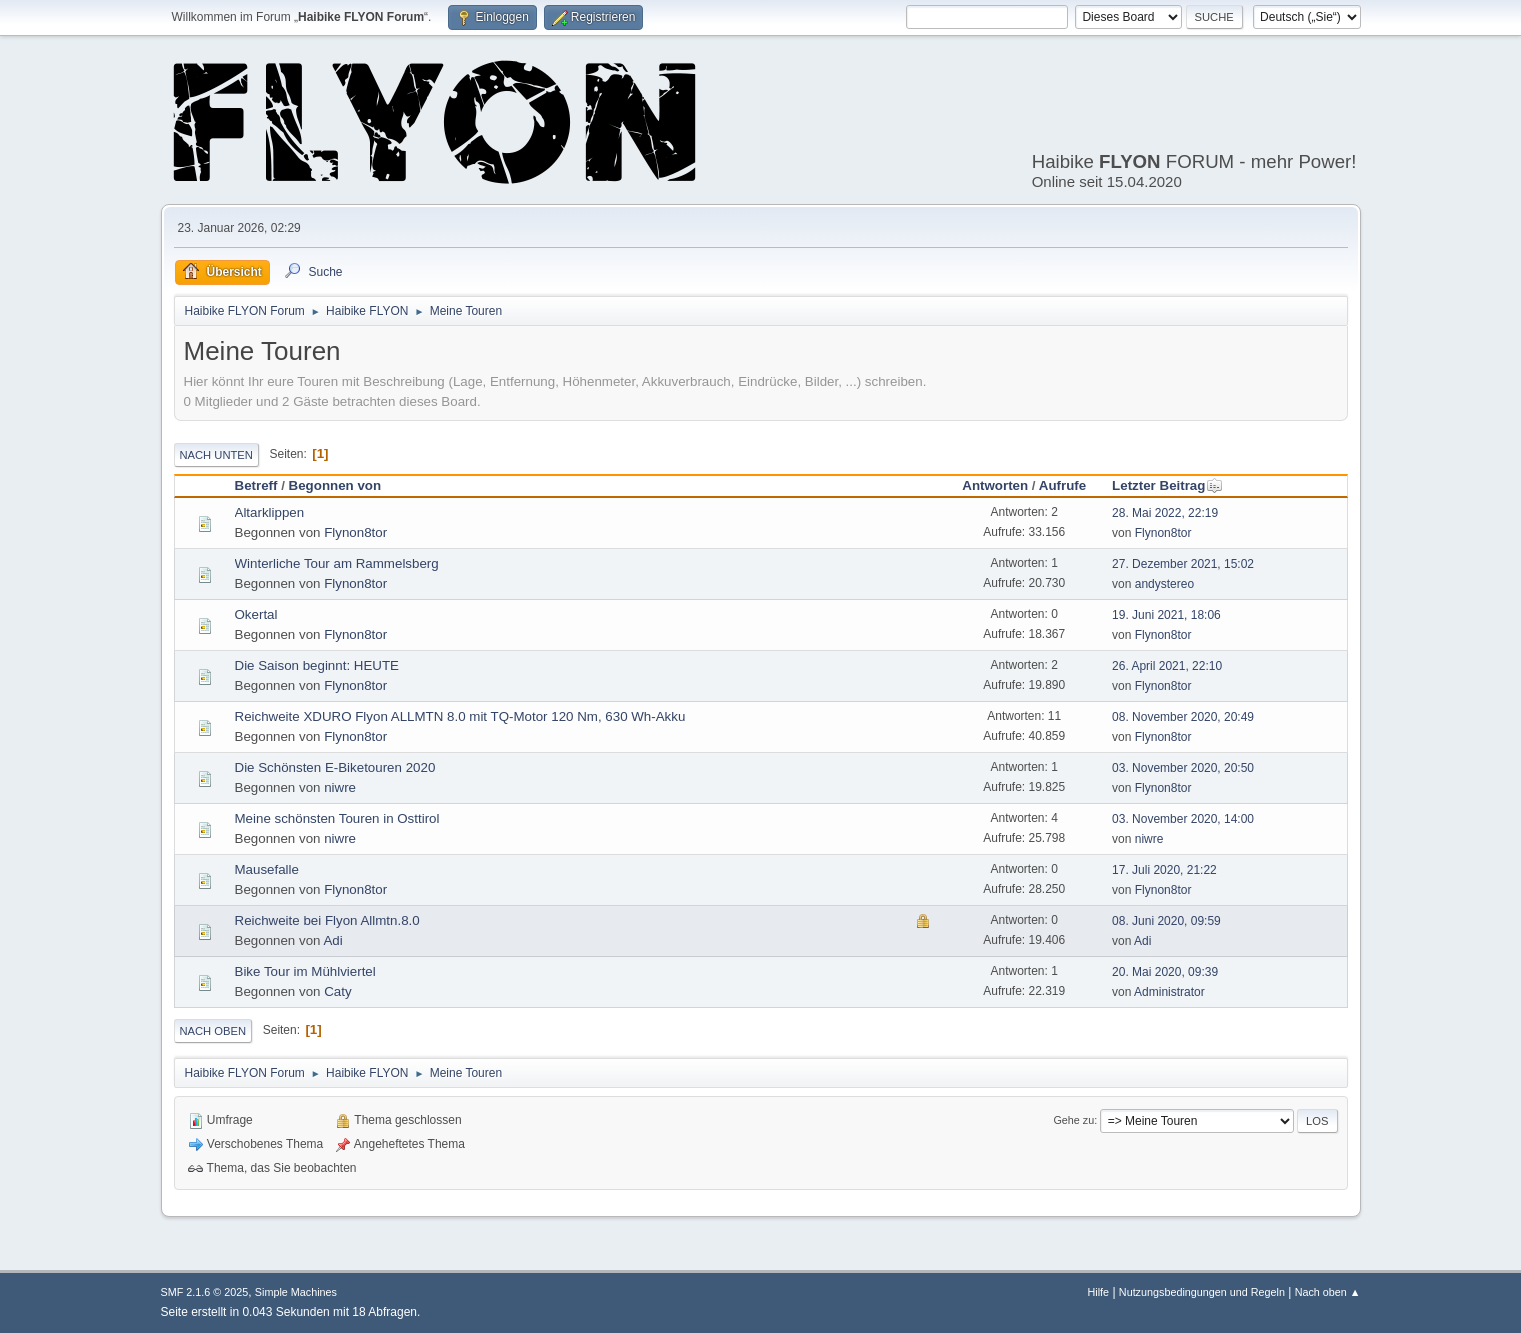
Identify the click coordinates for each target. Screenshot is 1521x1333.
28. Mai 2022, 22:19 (1165, 513)
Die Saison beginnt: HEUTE (317, 665)
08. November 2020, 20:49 (1183, 717)
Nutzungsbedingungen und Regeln (1202, 1292)
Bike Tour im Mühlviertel (305, 971)
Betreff (256, 485)
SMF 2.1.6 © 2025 (205, 1292)
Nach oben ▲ (1328, 1292)
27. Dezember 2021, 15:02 (1183, 564)
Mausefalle (267, 869)
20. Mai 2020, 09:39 (1165, 972)
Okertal (256, 614)
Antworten (995, 485)
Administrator (1169, 992)
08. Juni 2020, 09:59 (1166, 921)
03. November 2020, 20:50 (1183, 768)
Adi (332, 940)
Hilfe (1098, 1292)
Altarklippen (270, 512)
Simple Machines (296, 1292)
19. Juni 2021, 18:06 (1166, 615)
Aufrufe (1062, 485)
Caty (337, 991)
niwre (340, 787)
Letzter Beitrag (1167, 485)
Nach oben (213, 1031)
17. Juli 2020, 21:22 (1164, 870)
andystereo (1164, 584)
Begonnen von (335, 485)
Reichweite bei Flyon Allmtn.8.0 (327, 920)
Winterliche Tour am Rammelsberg (337, 563)
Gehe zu (1073, 1120)
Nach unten (216, 455)
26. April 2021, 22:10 (1167, 666)
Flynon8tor (355, 532)
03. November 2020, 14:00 (1183, 819)
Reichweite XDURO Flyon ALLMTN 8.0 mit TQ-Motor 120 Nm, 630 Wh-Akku (460, 716)
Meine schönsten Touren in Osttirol (337, 818)
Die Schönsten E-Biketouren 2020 (335, 767)
